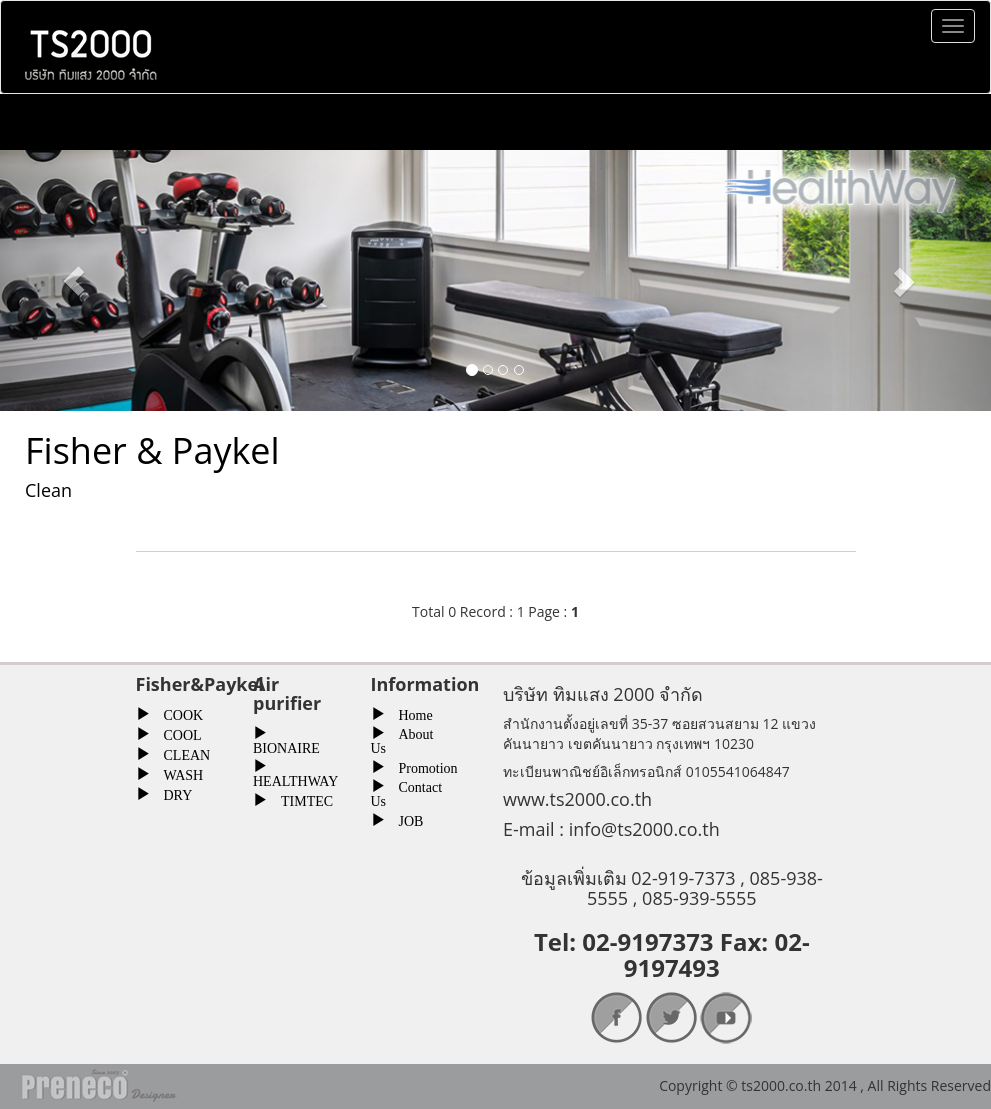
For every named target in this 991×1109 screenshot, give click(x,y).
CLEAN (180, 753)
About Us (402, 739)
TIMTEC (300, 799)
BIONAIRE (286, 745)
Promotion (421, 766)
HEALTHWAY (295, 778)
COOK (177, 713)
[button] (74, 280)
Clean (48, 490)
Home (409, 713)
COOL (176, 733)
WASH (177, 773)
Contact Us (407, 792)
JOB (404, 819)
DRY (171, 793)
